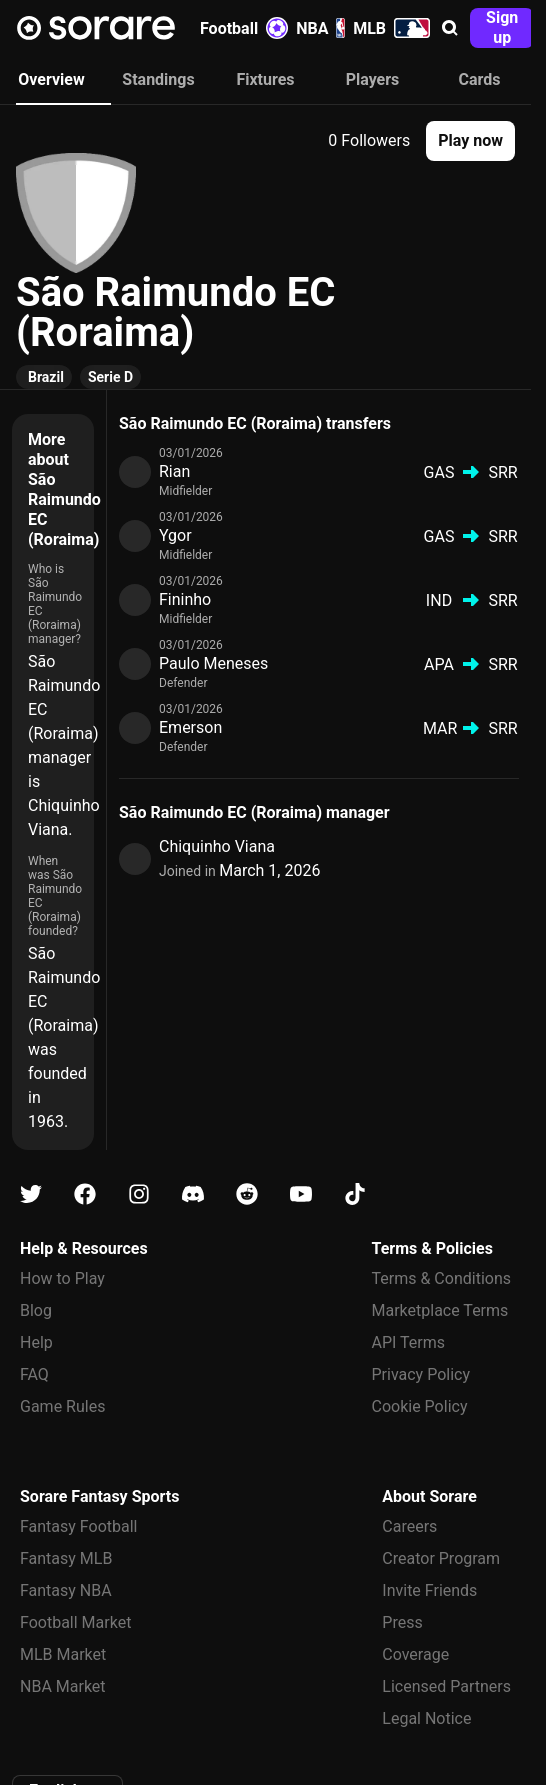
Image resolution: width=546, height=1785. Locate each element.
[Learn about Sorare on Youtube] (301, 1194)
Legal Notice (426, 1718)
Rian (174, 471)
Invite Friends (429, 1590)
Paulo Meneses (213, 663)
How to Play (62, 1278)
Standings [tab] (158, 79)
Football (244, 28)
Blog (36, 1310)
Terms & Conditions (442, 1278)
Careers (409, 1526)
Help (36, 1342)
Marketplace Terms (440, 1310)
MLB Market (63, 1654)
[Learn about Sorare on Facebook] (85, 1194)
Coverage (415, 1654)
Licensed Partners (446, 1686)
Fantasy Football (78, 1526)
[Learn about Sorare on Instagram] (139, 1194)
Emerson (190, 727)
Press (402, 1622)
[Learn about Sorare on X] (31, 1194)
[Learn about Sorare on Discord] (193, 1194)
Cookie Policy (420, 1406)
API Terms (409, 1342)
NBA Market (63, 1686)
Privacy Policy (421, 1374)
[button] (450, 28)
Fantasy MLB (66, 1558)
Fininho (185, 599)
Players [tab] (373, 79)
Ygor (175, 535)
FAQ (34, 1374)
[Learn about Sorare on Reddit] (247, 1194)
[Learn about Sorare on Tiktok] (355, 1194)
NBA (320, 28)
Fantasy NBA (66, 1590)
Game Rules (62, 1406)
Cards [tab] (480, 79)
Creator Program (441, 1558)
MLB (391, 28)
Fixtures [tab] (265, 79)
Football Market (75, 1622)
